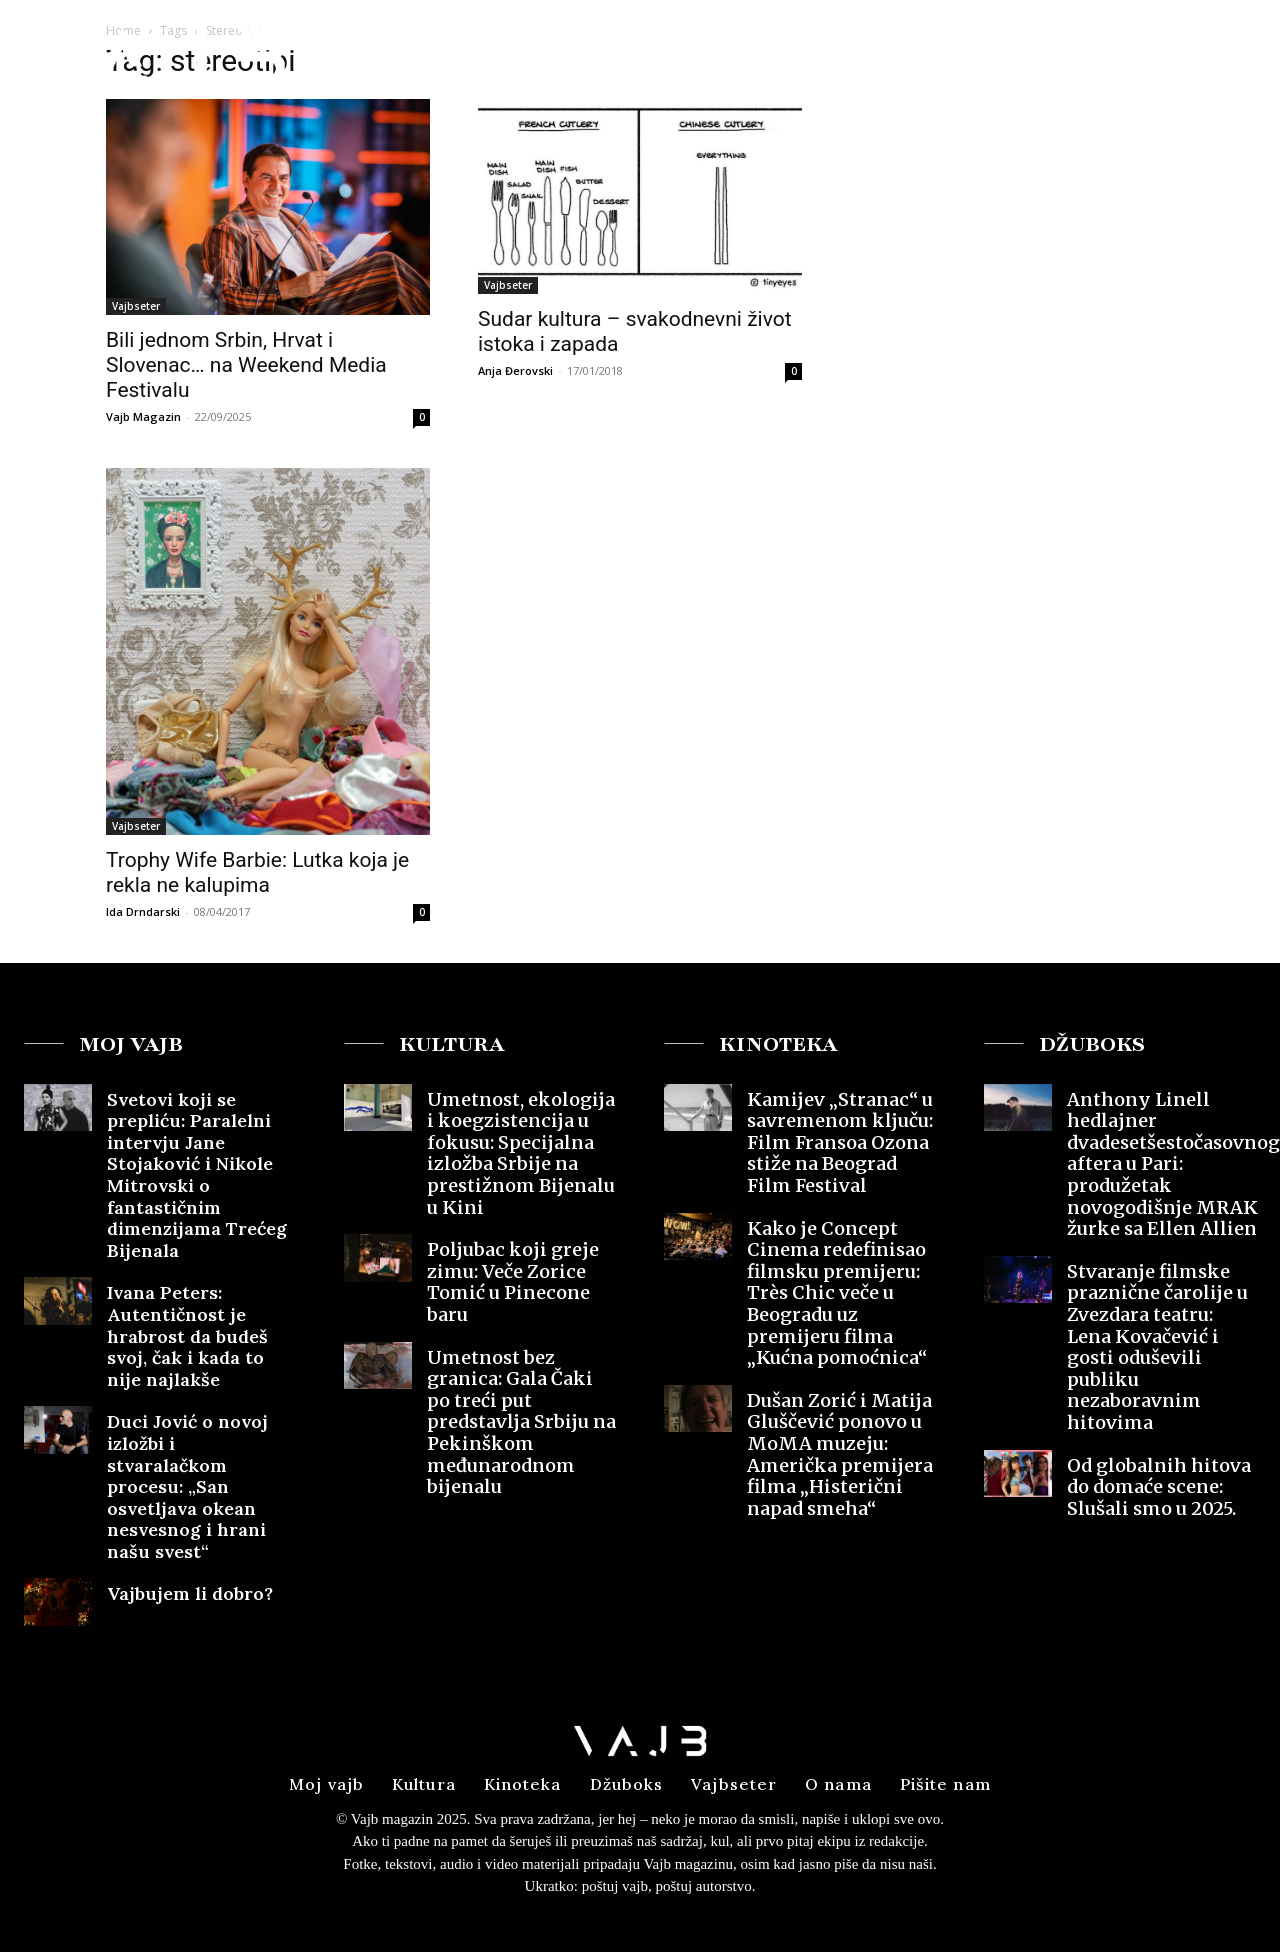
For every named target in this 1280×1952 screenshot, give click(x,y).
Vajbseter (136, 306)
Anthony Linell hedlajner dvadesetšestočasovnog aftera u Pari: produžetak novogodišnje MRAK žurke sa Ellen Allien (1173, 1164)
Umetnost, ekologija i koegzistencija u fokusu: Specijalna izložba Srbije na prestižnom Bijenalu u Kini (521, 1153)
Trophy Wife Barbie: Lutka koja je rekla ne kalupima (257, 872)
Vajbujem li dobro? (192, 1593)
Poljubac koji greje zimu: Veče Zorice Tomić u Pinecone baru (513, 1282)
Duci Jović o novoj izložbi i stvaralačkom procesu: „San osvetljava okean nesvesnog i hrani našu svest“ (187, 1486)
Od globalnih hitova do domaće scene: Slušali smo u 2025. (1159, 1487)
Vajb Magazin (143, 416)
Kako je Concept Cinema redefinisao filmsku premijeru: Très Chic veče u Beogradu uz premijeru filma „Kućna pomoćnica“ (837, 1293)
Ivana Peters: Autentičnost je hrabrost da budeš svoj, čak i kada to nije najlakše (187, 1335)
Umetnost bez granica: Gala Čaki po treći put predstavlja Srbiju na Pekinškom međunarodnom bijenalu (521, 1422)
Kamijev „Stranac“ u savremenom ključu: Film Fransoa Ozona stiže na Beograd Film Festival (840, 1142)
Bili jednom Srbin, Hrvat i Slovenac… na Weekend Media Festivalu (246, 365)
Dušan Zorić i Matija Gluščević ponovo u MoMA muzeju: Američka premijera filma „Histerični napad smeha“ (840, 1454)
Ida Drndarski (143, 911)
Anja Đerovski (515, 370)
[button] (1108, 53)
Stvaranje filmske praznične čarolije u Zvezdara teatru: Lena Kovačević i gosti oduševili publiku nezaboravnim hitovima (1157, 1347)
